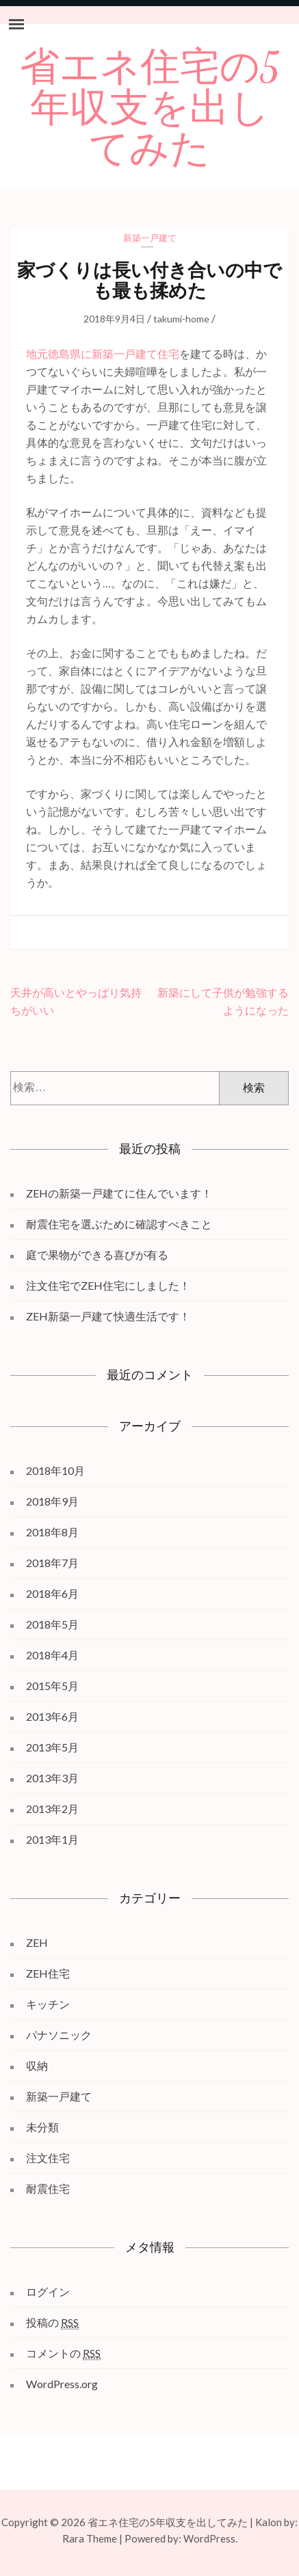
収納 (37, 2065)
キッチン (48, 2003)
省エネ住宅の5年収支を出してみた (150, 108)
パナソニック (59, 2034)
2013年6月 (52, 1716)
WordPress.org (62, 2383)
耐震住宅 (48, 2188)
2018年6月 (52, 1593)
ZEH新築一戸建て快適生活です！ (108, 1316)
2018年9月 (52, 1501)
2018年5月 (52, 1624)
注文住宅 (48, 2157)
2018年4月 (52, 1654)
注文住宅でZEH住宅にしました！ (108, 1285)
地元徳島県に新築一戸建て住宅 (102, 353)
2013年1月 (52, 1839)
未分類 (42, 2126)
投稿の (52, 2322)
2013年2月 (52, 1808)
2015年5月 (52, 1685)
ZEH (37, 1942)
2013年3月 (52, 1777)
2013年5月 (52, 1747)
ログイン (48, 2291)
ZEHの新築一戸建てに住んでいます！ (119, 1193)
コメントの (63, 2353)
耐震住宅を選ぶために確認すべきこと (119, 1223)
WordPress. (210, 2538)
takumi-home (181, 318)
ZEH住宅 (48, 1973)
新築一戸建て (150, 237)
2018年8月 (52, 1531)
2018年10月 (55, 1470)
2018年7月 (52, 1562)
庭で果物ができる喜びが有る (97, 1254)
